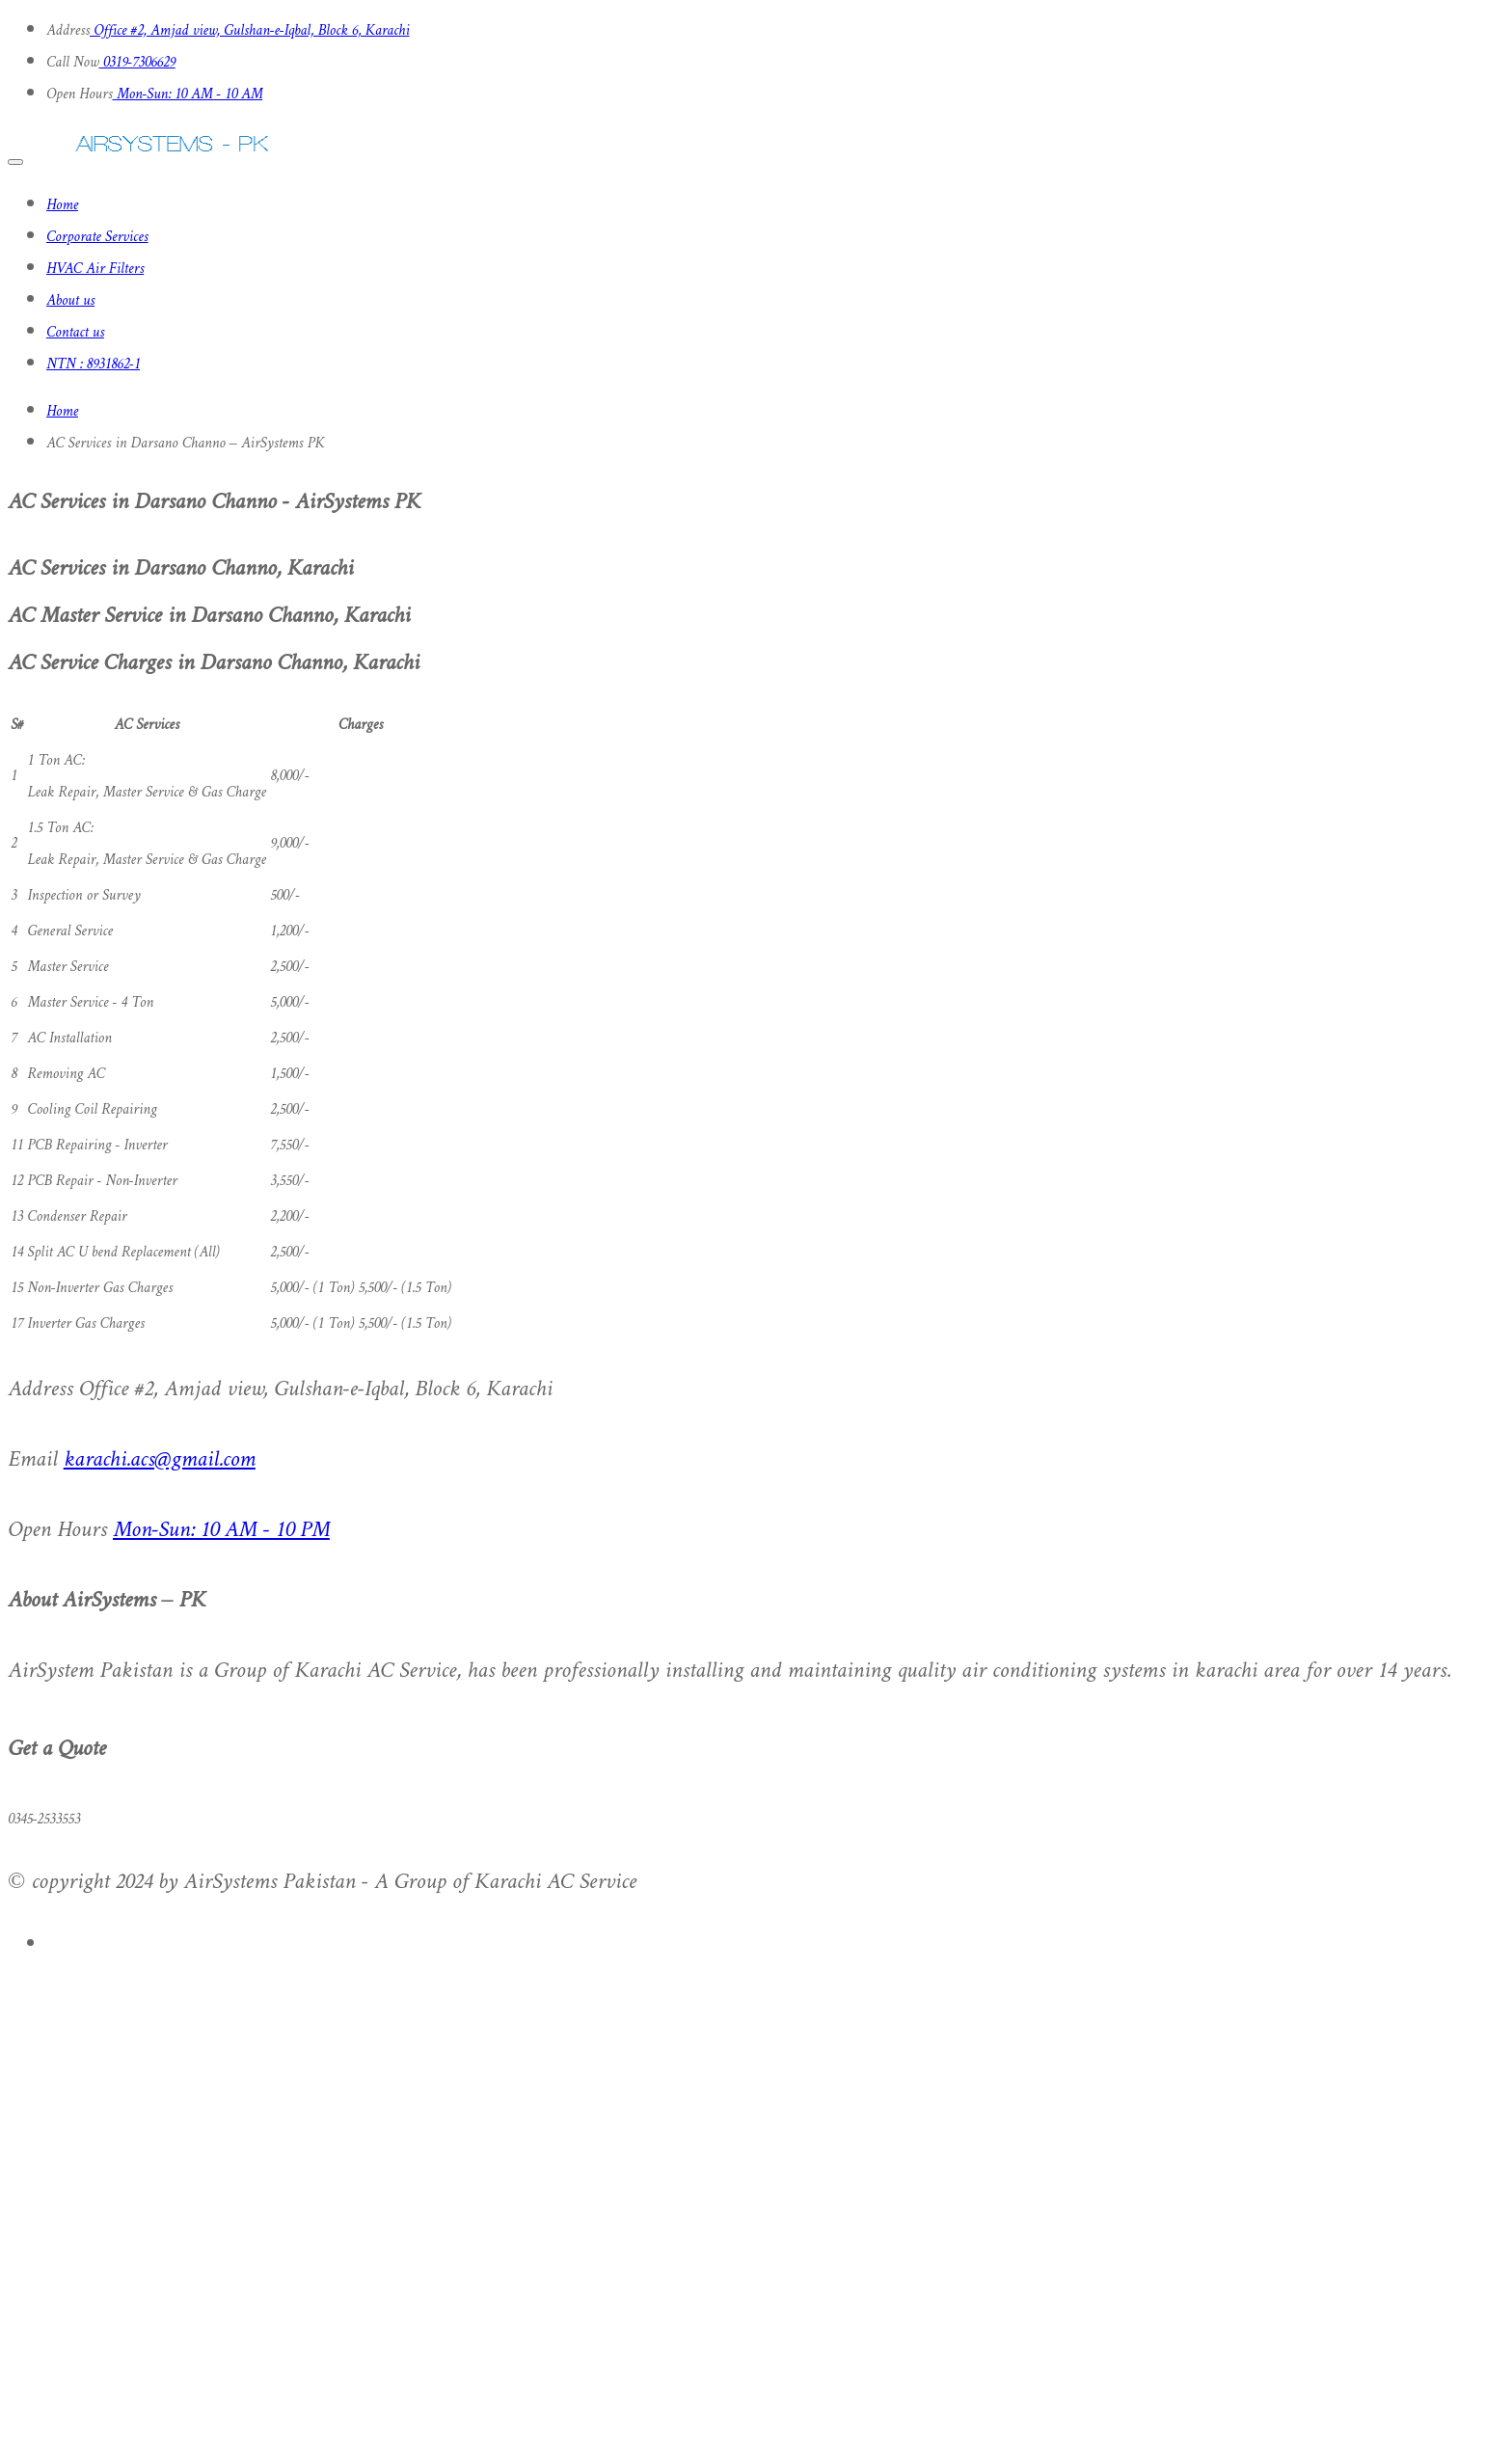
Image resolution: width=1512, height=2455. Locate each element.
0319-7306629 (137, 63)
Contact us (75, 333)
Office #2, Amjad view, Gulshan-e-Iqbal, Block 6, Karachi (249, 31)
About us (70, 301)
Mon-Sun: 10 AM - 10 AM (188, 95)
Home (62, 206)
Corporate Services (97, 238)
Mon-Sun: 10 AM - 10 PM (221, 1530)
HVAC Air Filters (95, 269)
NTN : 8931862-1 (93, 365)
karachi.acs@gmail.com (160, 1460)
